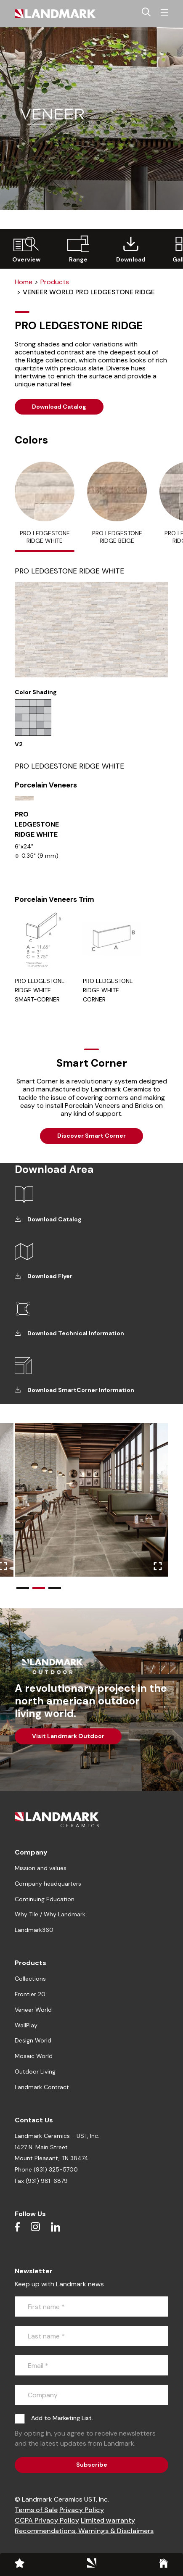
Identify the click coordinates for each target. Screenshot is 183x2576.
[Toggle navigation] (164, 12)
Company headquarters (48, 1883)
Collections (30, 1978)
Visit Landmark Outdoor (68, 1736)
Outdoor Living (35, 2071)
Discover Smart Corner (91, 1135)
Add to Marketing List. (62, 2418)
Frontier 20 (30, 1994)
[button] (22, 1588)
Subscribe (91, 2464)
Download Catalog (59, 406)
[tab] (44, 507)
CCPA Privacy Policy (47, 2520)
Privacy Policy (81, 2509)
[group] (26, 249)
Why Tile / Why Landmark (50, 1914)
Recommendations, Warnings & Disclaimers (84, 2530)
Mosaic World (34, 2056)
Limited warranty (108, 2520)
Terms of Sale (36, 2509)
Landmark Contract (42, 2087)
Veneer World (33, 2009)
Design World (33, 2040)
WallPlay (26, 2025)
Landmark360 (34, 1930)
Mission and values (40, 1868)
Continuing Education (44, 1899)
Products (54, 281)
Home (23, 281)
